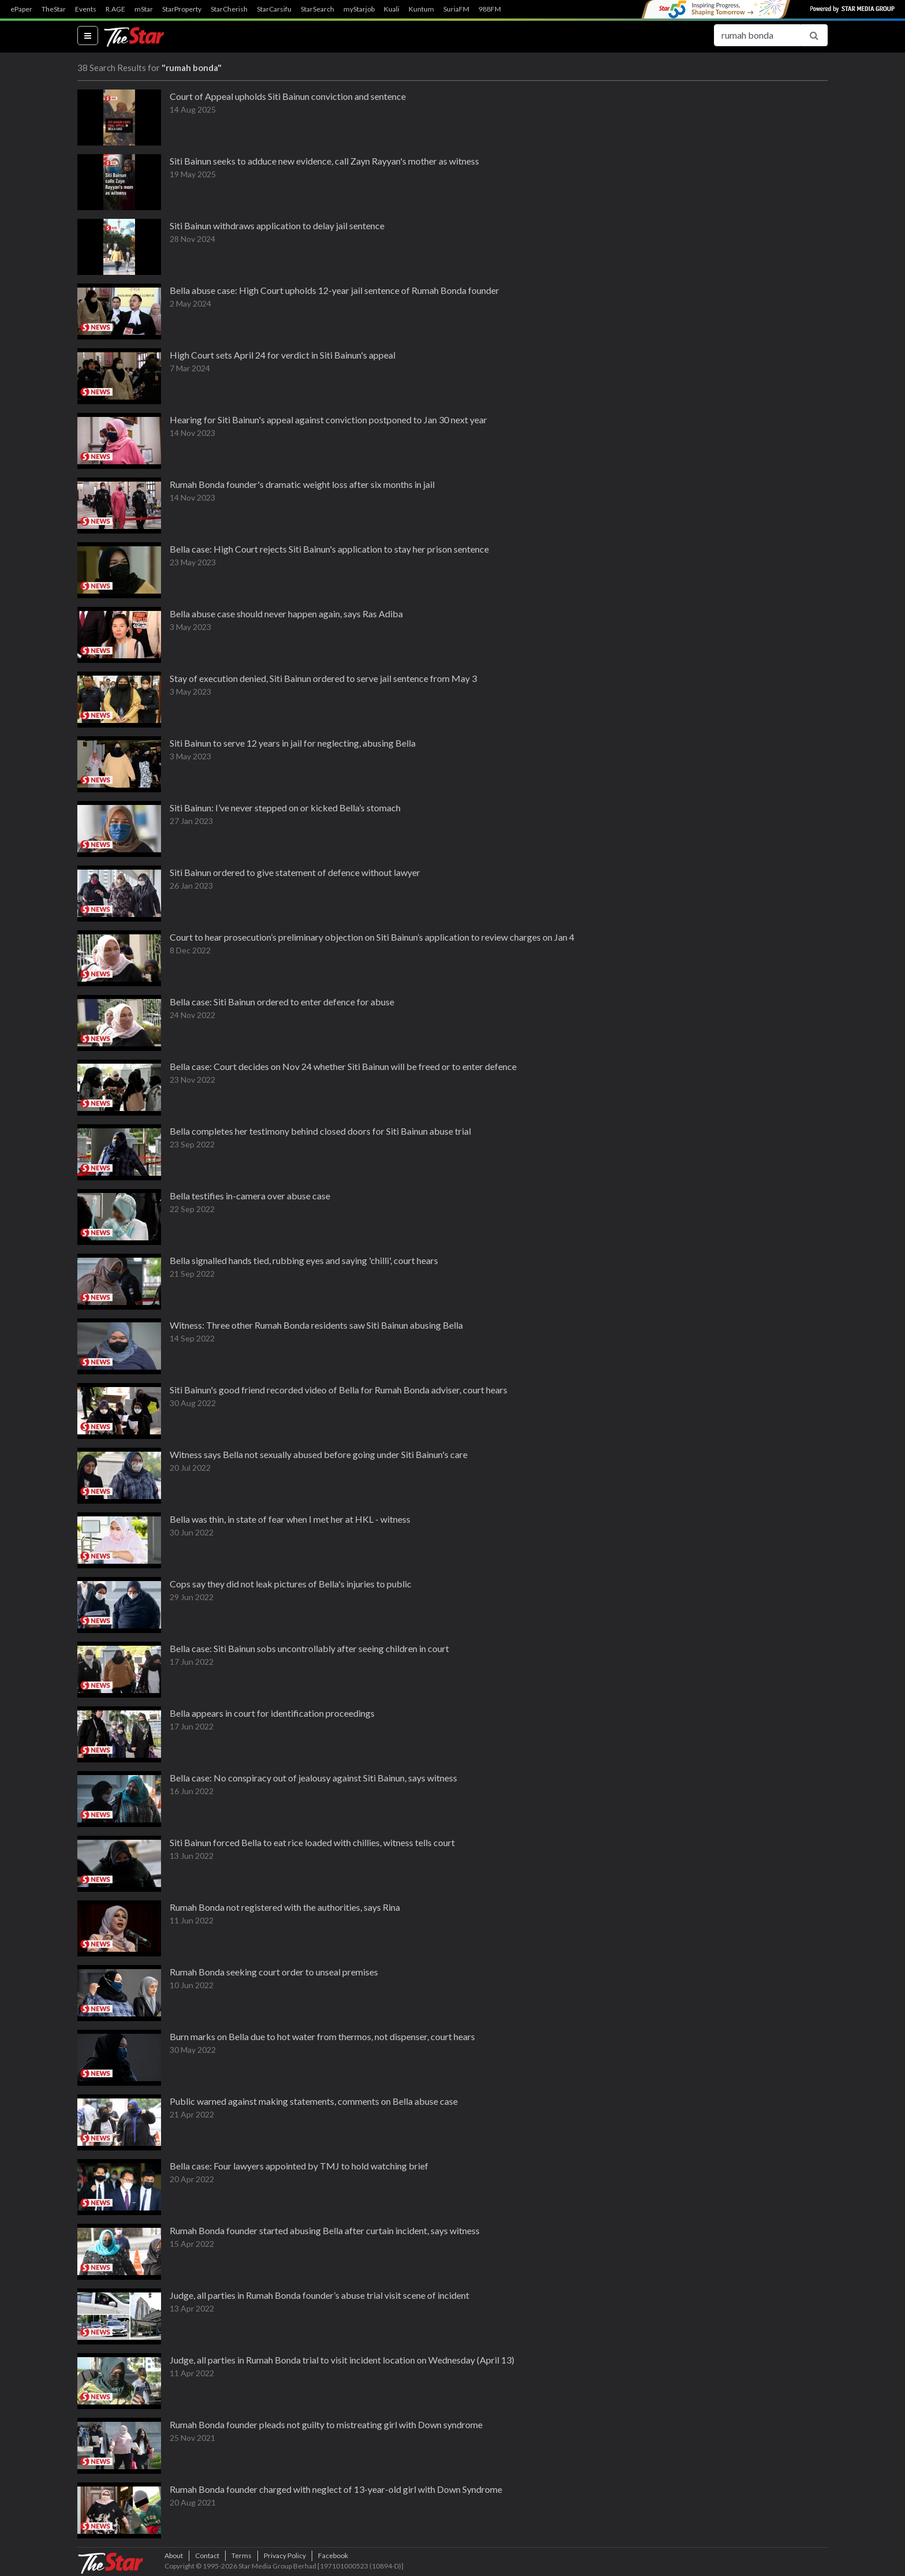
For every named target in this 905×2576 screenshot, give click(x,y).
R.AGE (115, 9)
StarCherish (229, 9)
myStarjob (359, 9)
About (173, 2555)
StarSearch (317, 9)
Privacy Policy (285, 2555)
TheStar (54, 9)
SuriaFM (456, 9)
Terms (241, 2555)
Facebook (333, 2555)
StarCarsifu (274, 9)
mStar (143, 9)
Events (85, 9)
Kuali (391, 9)
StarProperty (181, 9)
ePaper (21, 9)
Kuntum (421, 9)
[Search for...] (757, 35)
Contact (207, 2555)
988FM (489, 9)
